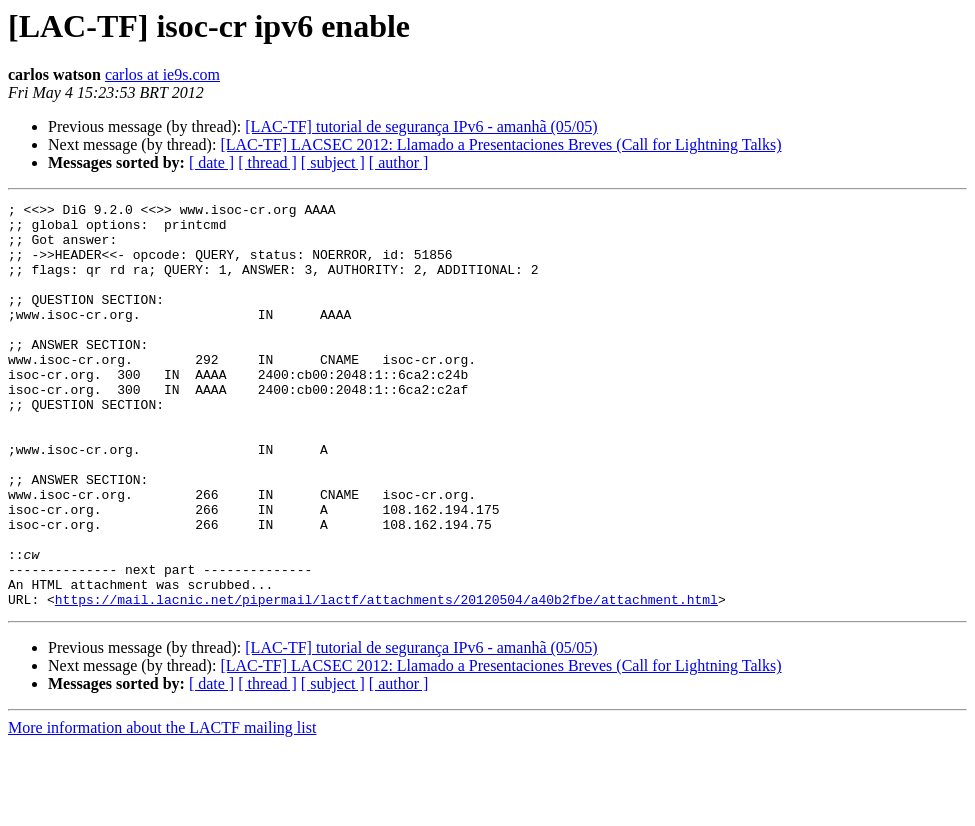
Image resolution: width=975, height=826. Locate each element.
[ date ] (211, 162)
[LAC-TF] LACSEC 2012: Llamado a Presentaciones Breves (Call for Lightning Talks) (500, 144)
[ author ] (399, 162)
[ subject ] (333, 162)
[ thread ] (267, 162)
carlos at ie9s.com (162, 74)
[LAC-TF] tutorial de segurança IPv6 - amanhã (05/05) (421, 126)
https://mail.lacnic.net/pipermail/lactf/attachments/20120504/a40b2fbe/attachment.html (386, 680)
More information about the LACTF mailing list (162, 808)
